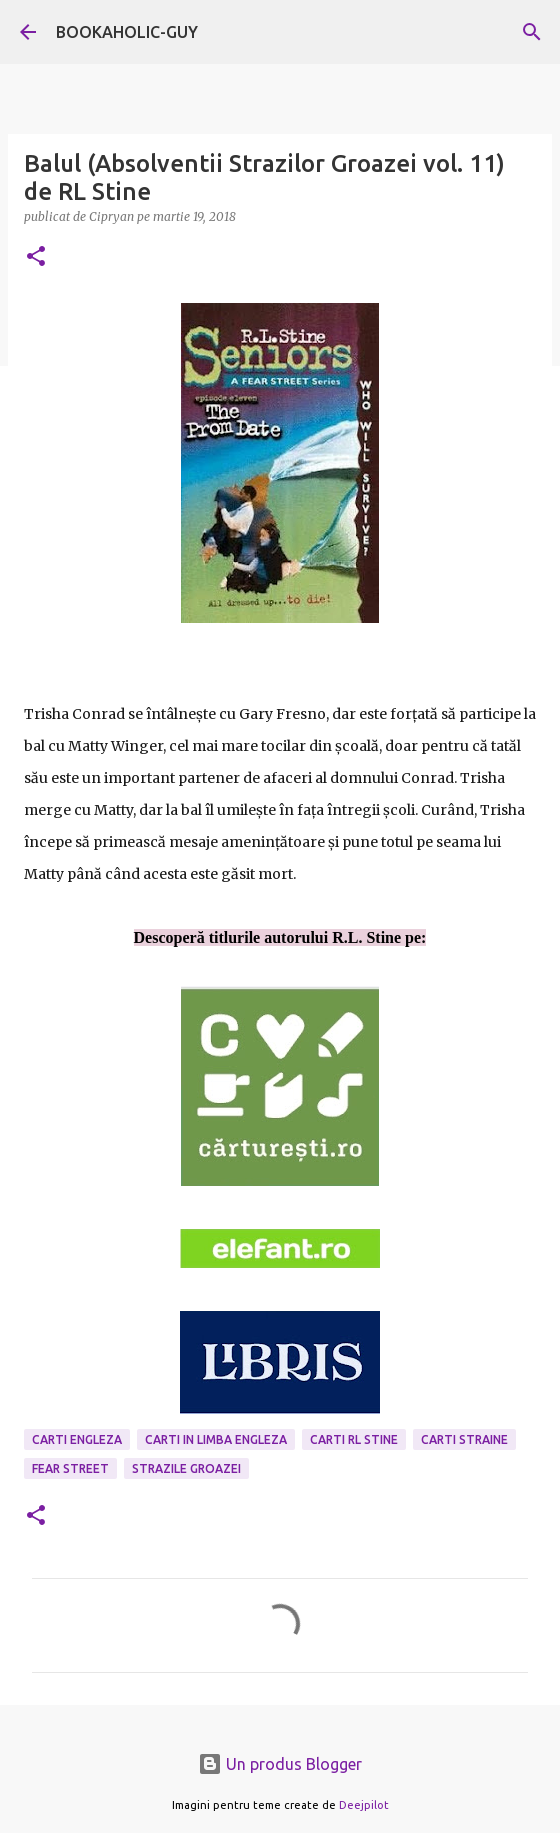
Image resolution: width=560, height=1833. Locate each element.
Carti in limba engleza (216, 1439)
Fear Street (70, 1468)
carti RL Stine (354, 1439)
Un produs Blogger (280, 1764)
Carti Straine (464, 1439)
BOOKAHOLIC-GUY (127, 32)
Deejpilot (364, 1805)
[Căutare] (532, 32)
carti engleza (77, 1439)
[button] (36, 257)
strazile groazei (186, 1468)
